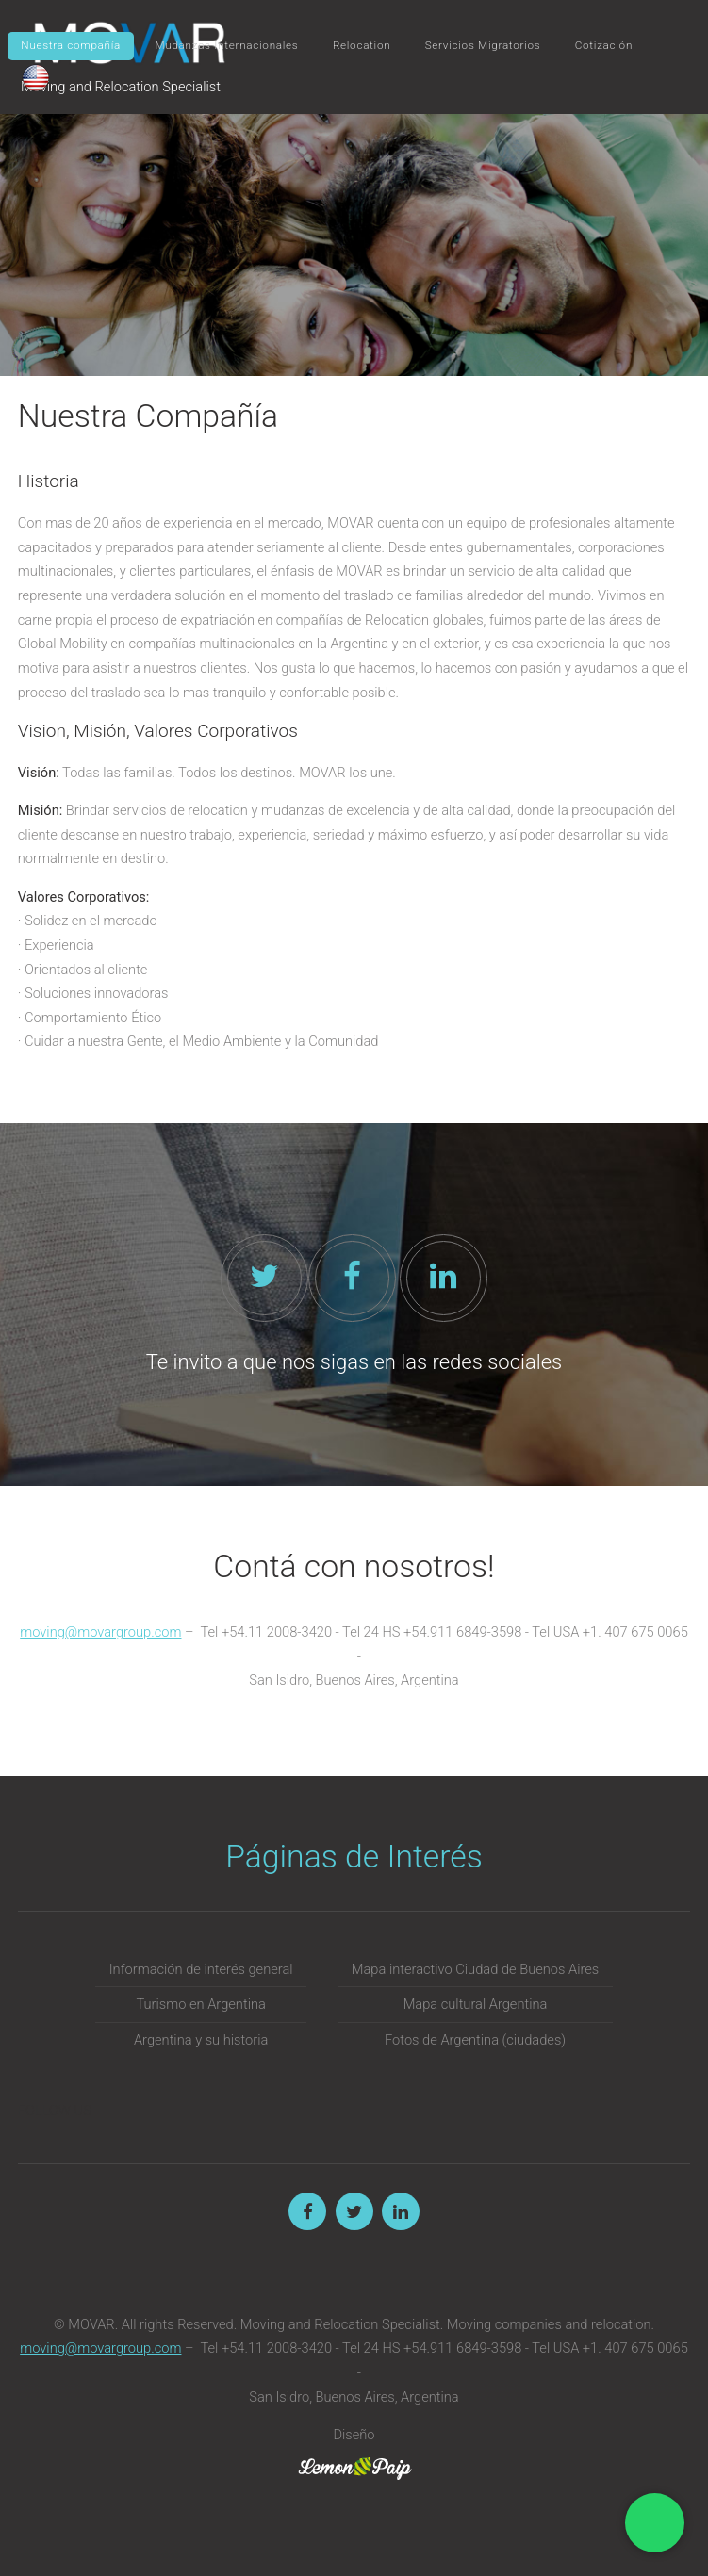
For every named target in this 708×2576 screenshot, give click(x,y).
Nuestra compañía (71, 45)
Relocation (361, 45)
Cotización (604, 45)
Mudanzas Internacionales (226, 45)
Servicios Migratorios (483, 45)
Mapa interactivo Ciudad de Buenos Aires (475, 1969)
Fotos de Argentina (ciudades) (475, 2039)
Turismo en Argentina (200, 2004)
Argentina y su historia (201, 2039)
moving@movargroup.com (100, 1631)
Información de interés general (201, 1969)
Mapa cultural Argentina (475, 2004)
